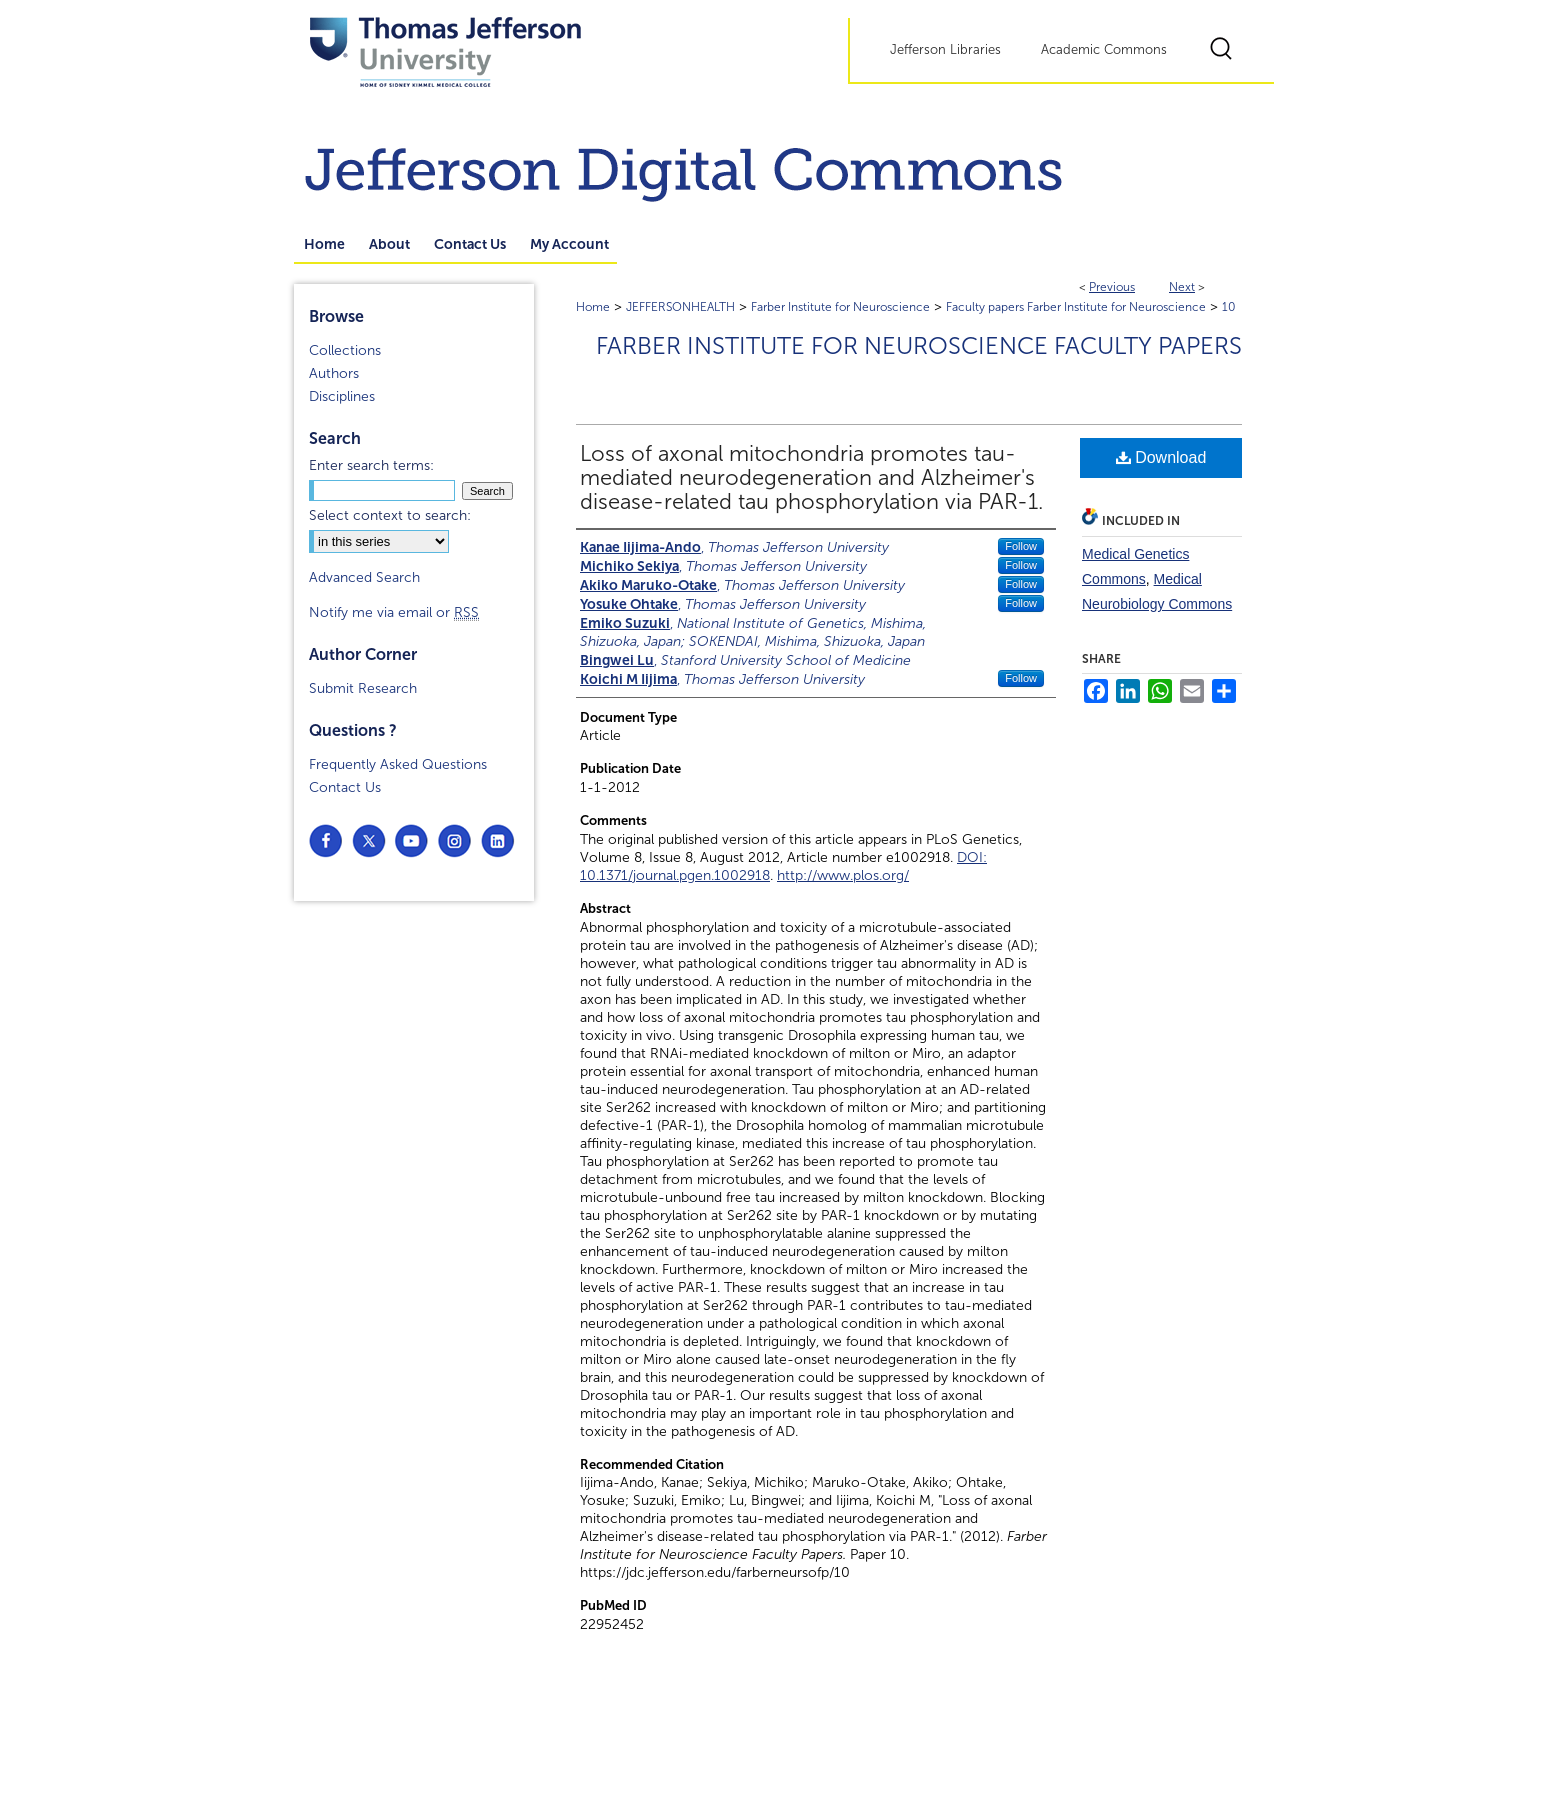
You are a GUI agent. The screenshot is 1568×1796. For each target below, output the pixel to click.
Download (1161, 457)
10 (1229, 307)
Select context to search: (390, 515)
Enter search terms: (371, 465)
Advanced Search (364, 577)
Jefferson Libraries (945, 50)
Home (593, 307)
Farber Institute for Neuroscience (840, 307)
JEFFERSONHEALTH (680, 307)
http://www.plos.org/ (843, 875)
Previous (1112, 287)
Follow (1021, 546)
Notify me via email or (394, 612)
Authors (334, 373)
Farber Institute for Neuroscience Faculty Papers (919, 346)
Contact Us (345, 787)
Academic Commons (1104, 50)
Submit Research (363, 688)
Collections (345, 350)
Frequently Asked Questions (398, 764)
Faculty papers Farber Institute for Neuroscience (1076, 307)
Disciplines (342, 396)
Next (1182, 287)
